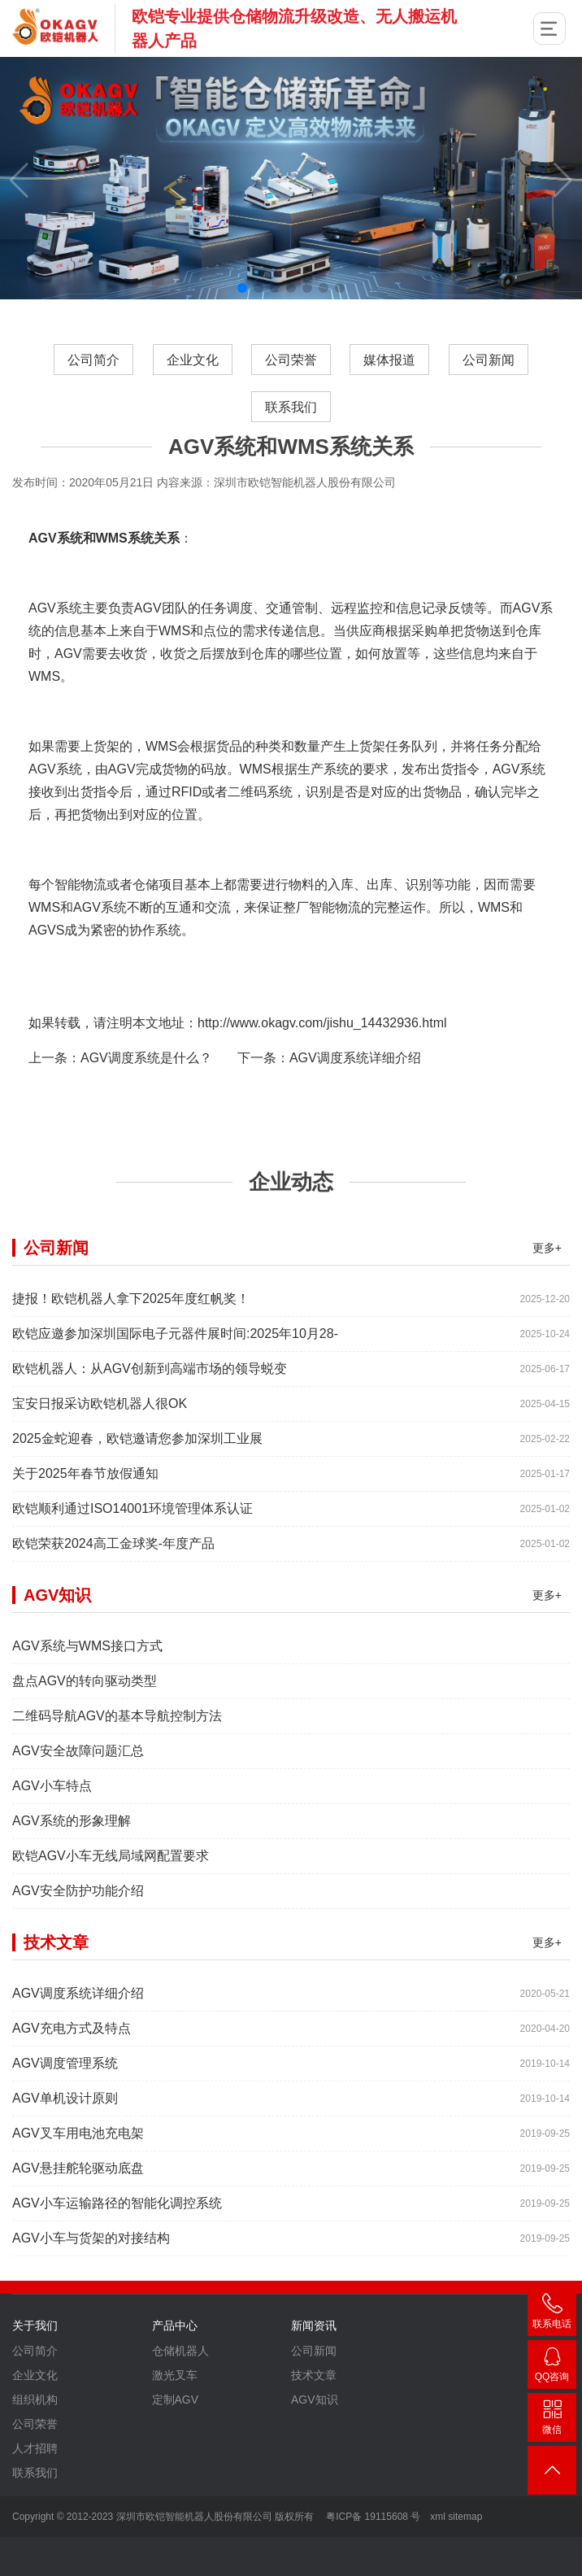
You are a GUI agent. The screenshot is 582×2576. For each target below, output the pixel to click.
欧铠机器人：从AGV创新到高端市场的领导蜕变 (149, 1410)
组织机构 (35, 2441)
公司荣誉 (291, 360)
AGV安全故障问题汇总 (78, 1792)
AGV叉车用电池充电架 (78, 2175)
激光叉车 (175, 2416)
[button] (242, 288)
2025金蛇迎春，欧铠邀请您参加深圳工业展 (137, 1480)
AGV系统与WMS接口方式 (87, 1687)
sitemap (465, 2516)
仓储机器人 (180, 2392)
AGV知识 (314, 2441)
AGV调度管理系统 (65, 2105)
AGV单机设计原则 (65, 2140)
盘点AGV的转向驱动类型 (84, 1722)
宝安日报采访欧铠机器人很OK (99, 1445)
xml (437, 2516)
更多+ (547, 1289)
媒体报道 (390, 360)
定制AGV (175, 2441)
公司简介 (93, 360)
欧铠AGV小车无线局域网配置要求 (110, 1897)
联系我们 (291, 407)
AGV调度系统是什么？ (146, 1099)
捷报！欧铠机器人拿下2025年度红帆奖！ (131, 1340)
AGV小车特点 (52, 1827)
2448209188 (552, 2367)
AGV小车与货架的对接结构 (91, 2279)
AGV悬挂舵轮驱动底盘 (78, 2209)
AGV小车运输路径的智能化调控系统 (117, 2244)
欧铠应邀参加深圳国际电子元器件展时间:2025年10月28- (175, 1375)
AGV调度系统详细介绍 (355, 1099)
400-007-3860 (552, 2314)
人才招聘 (35, 2489)
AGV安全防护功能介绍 (78, 1932)
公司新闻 (489, 360)
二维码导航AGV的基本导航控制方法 (117, 1757)
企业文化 (192, 360)
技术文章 (314, 2416)
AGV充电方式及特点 (71, 2070)
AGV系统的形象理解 (71, 1862)
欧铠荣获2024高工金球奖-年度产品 (113, 1585)
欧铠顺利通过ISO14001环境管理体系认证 (132, 1550)
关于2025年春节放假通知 (85, 1515)
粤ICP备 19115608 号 (372, 2516)
